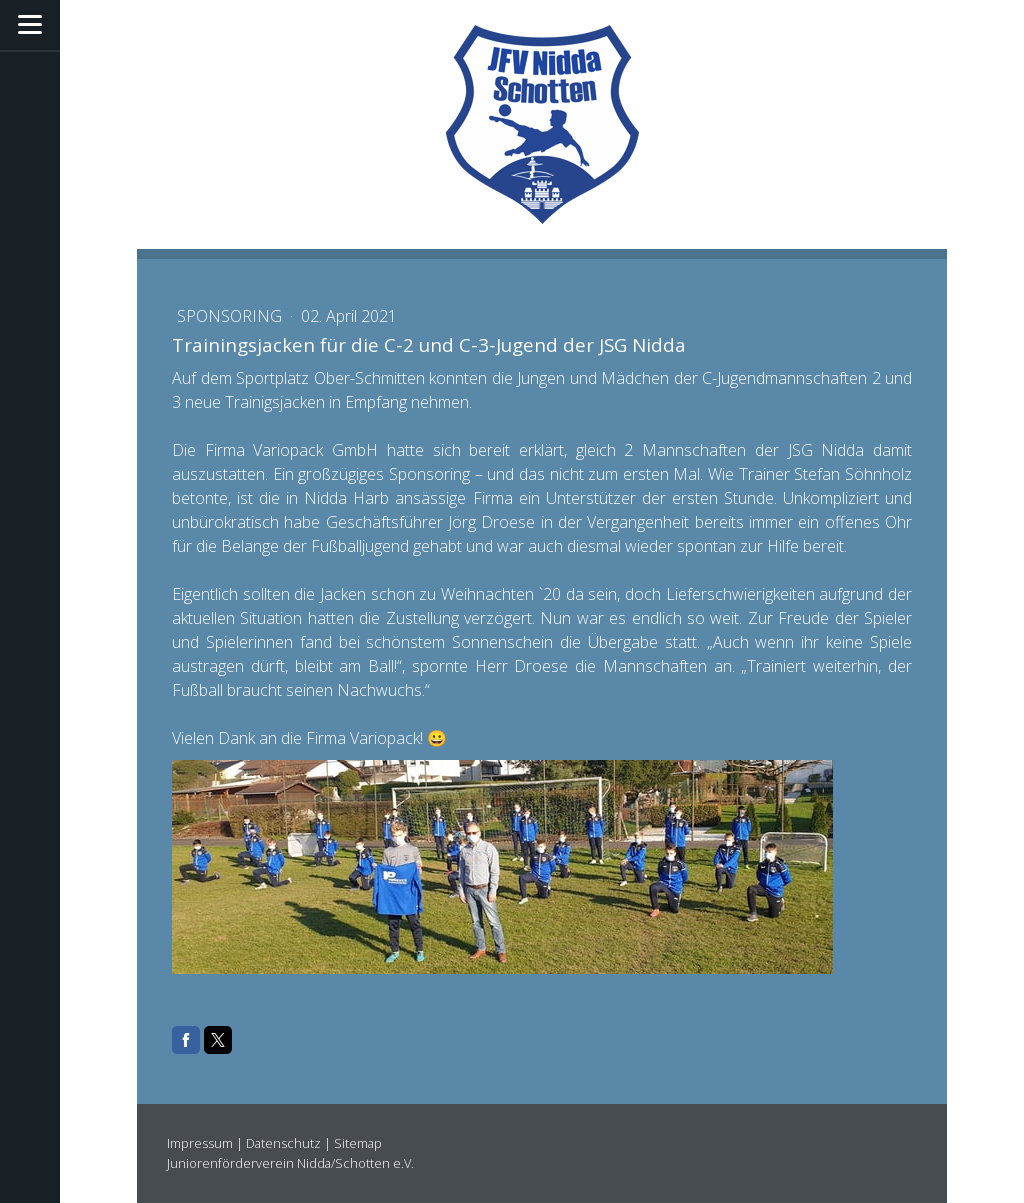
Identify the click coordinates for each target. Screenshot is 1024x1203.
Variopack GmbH (315, 450)
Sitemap (358, 1143)
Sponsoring (231, 316)
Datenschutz (283, 1143)
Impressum (200, 1143)
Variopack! (386, 738)
